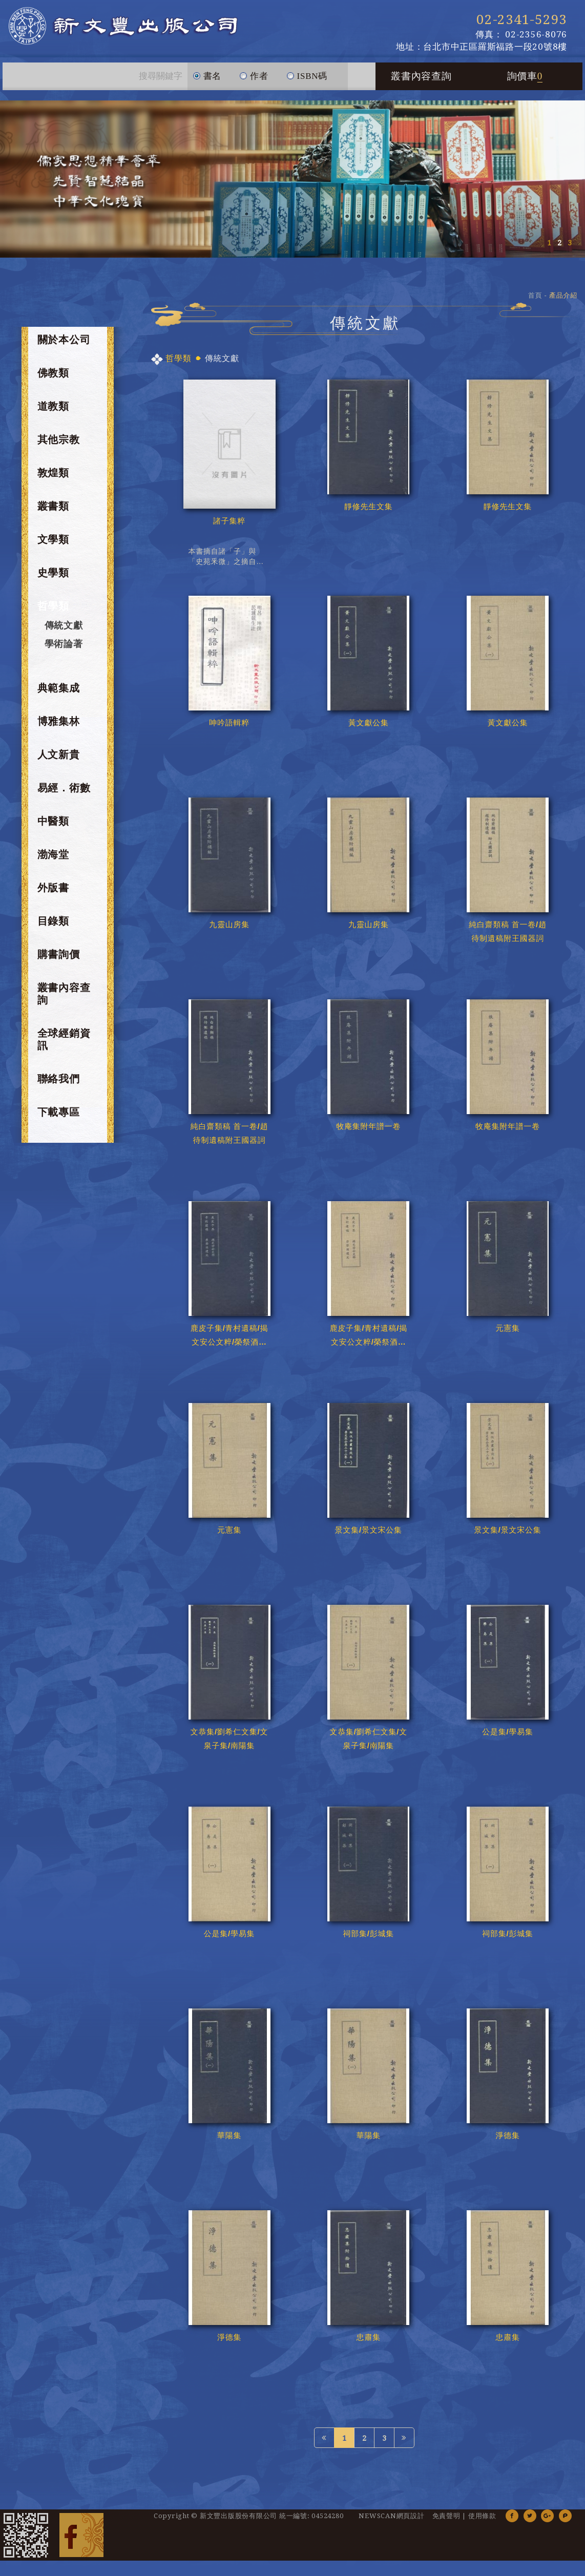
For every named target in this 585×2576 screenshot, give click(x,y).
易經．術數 (64, 788)
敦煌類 (53, 473)
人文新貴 (58, 754)
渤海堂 (53, 854)
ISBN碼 (306, 71)
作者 (253, 71)
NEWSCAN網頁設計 (391, 2516)
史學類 (53, 573)
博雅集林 (58, 721)
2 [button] (559, 243)
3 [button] (570, 243)
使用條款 (482, 2516)
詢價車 (525, 76)
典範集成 (58, 688)
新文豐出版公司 (123, 26)
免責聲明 (446, 2516)
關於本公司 (64, 339)
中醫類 (53, 821)
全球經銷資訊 (64, 1039)
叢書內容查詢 (421, 76)
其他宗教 (58, 439)
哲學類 (53, 606)
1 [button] (549, 243)
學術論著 (64, 643)
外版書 (53, 888)
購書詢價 (58, 954)
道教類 (53, 406)
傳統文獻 (64, 625)
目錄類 (53, 921)
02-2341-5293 (521, 19)
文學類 (53, 539)
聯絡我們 (58, 1079)
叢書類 (53, 506)
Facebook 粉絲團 (81, 2535)
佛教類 (53, 373)
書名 (207, 71)
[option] (292, 179)
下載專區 (58, 1112)
